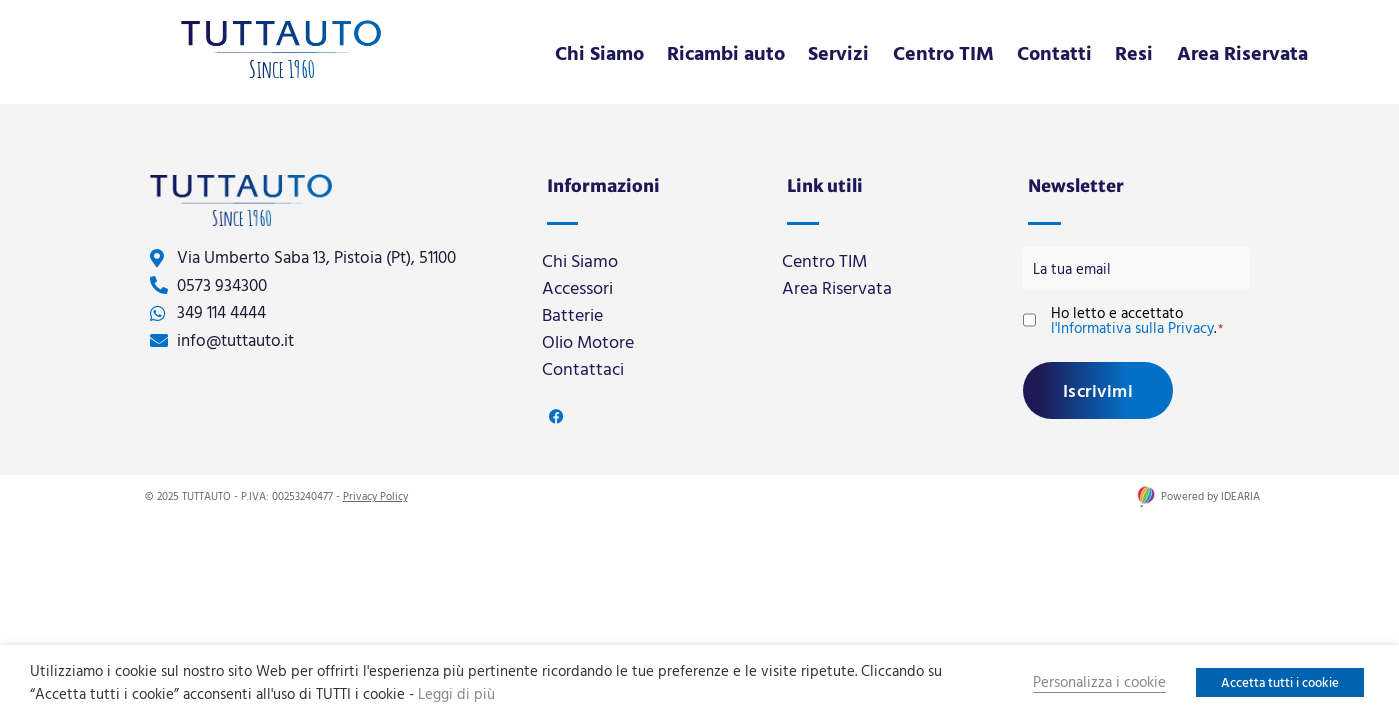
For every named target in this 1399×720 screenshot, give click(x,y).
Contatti (1054, 52)
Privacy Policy (375, 495)
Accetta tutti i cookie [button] (1280, 682)
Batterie (572, 314)
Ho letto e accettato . (1137, 319)
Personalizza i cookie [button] (1099, 681)
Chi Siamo (599, 52)
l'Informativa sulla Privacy (1132, 326)
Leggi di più (456, 693)
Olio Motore (588, 341)
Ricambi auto (726, 52)
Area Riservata (1242, 52)
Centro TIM (943, 52)
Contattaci (583, 368)
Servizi (838, 52)
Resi (1134, 52)
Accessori (577, 287)
